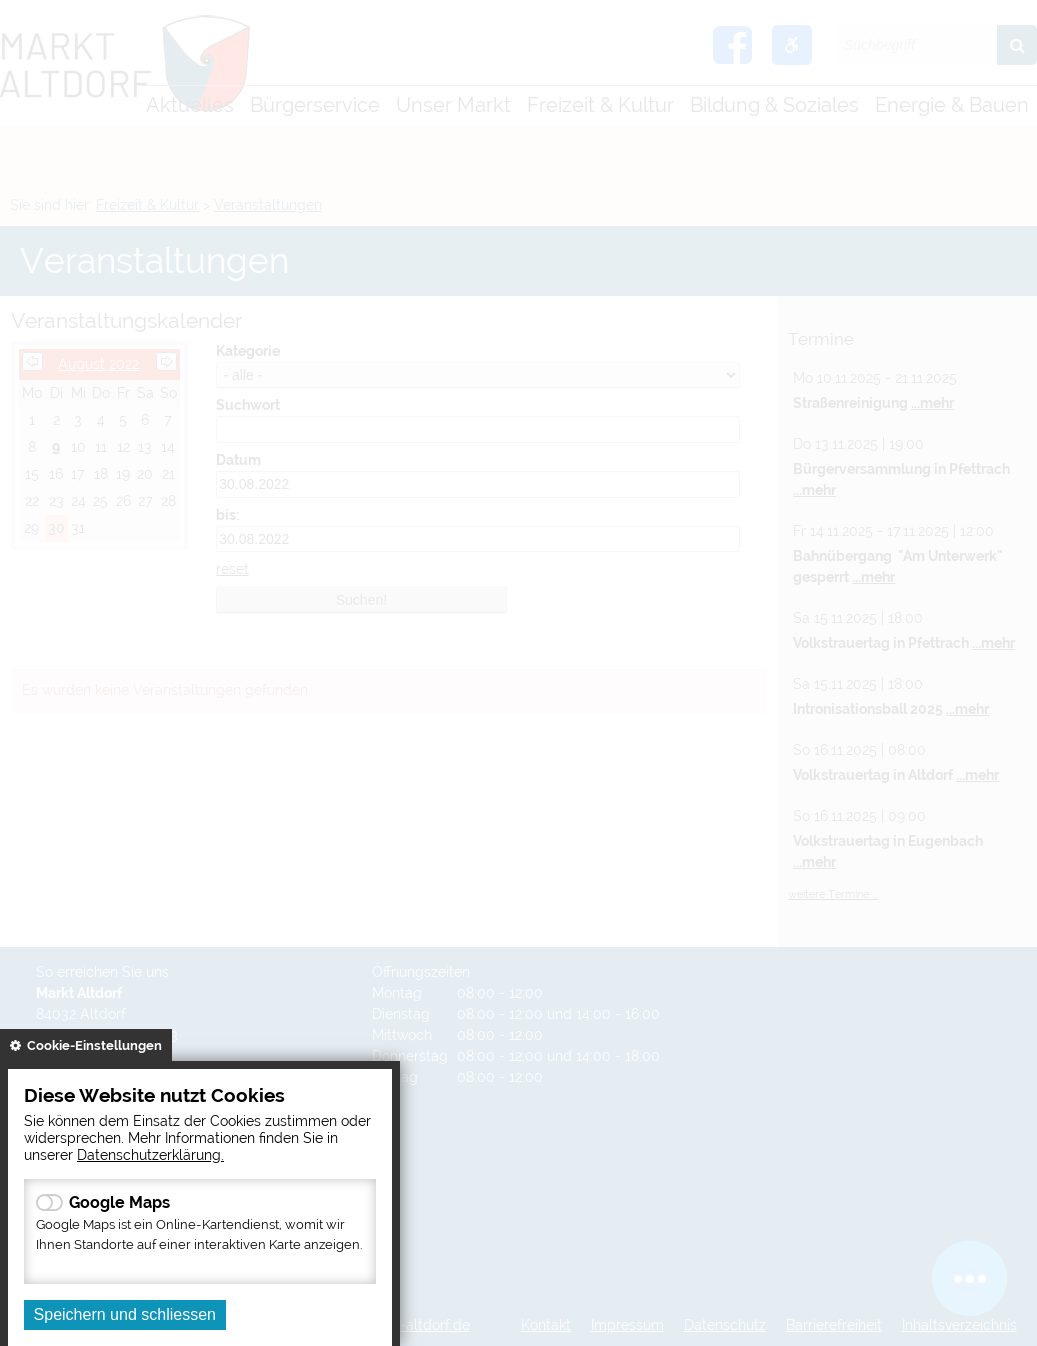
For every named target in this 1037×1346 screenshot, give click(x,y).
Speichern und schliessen (125, 1314)
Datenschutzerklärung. (150, 1154)
